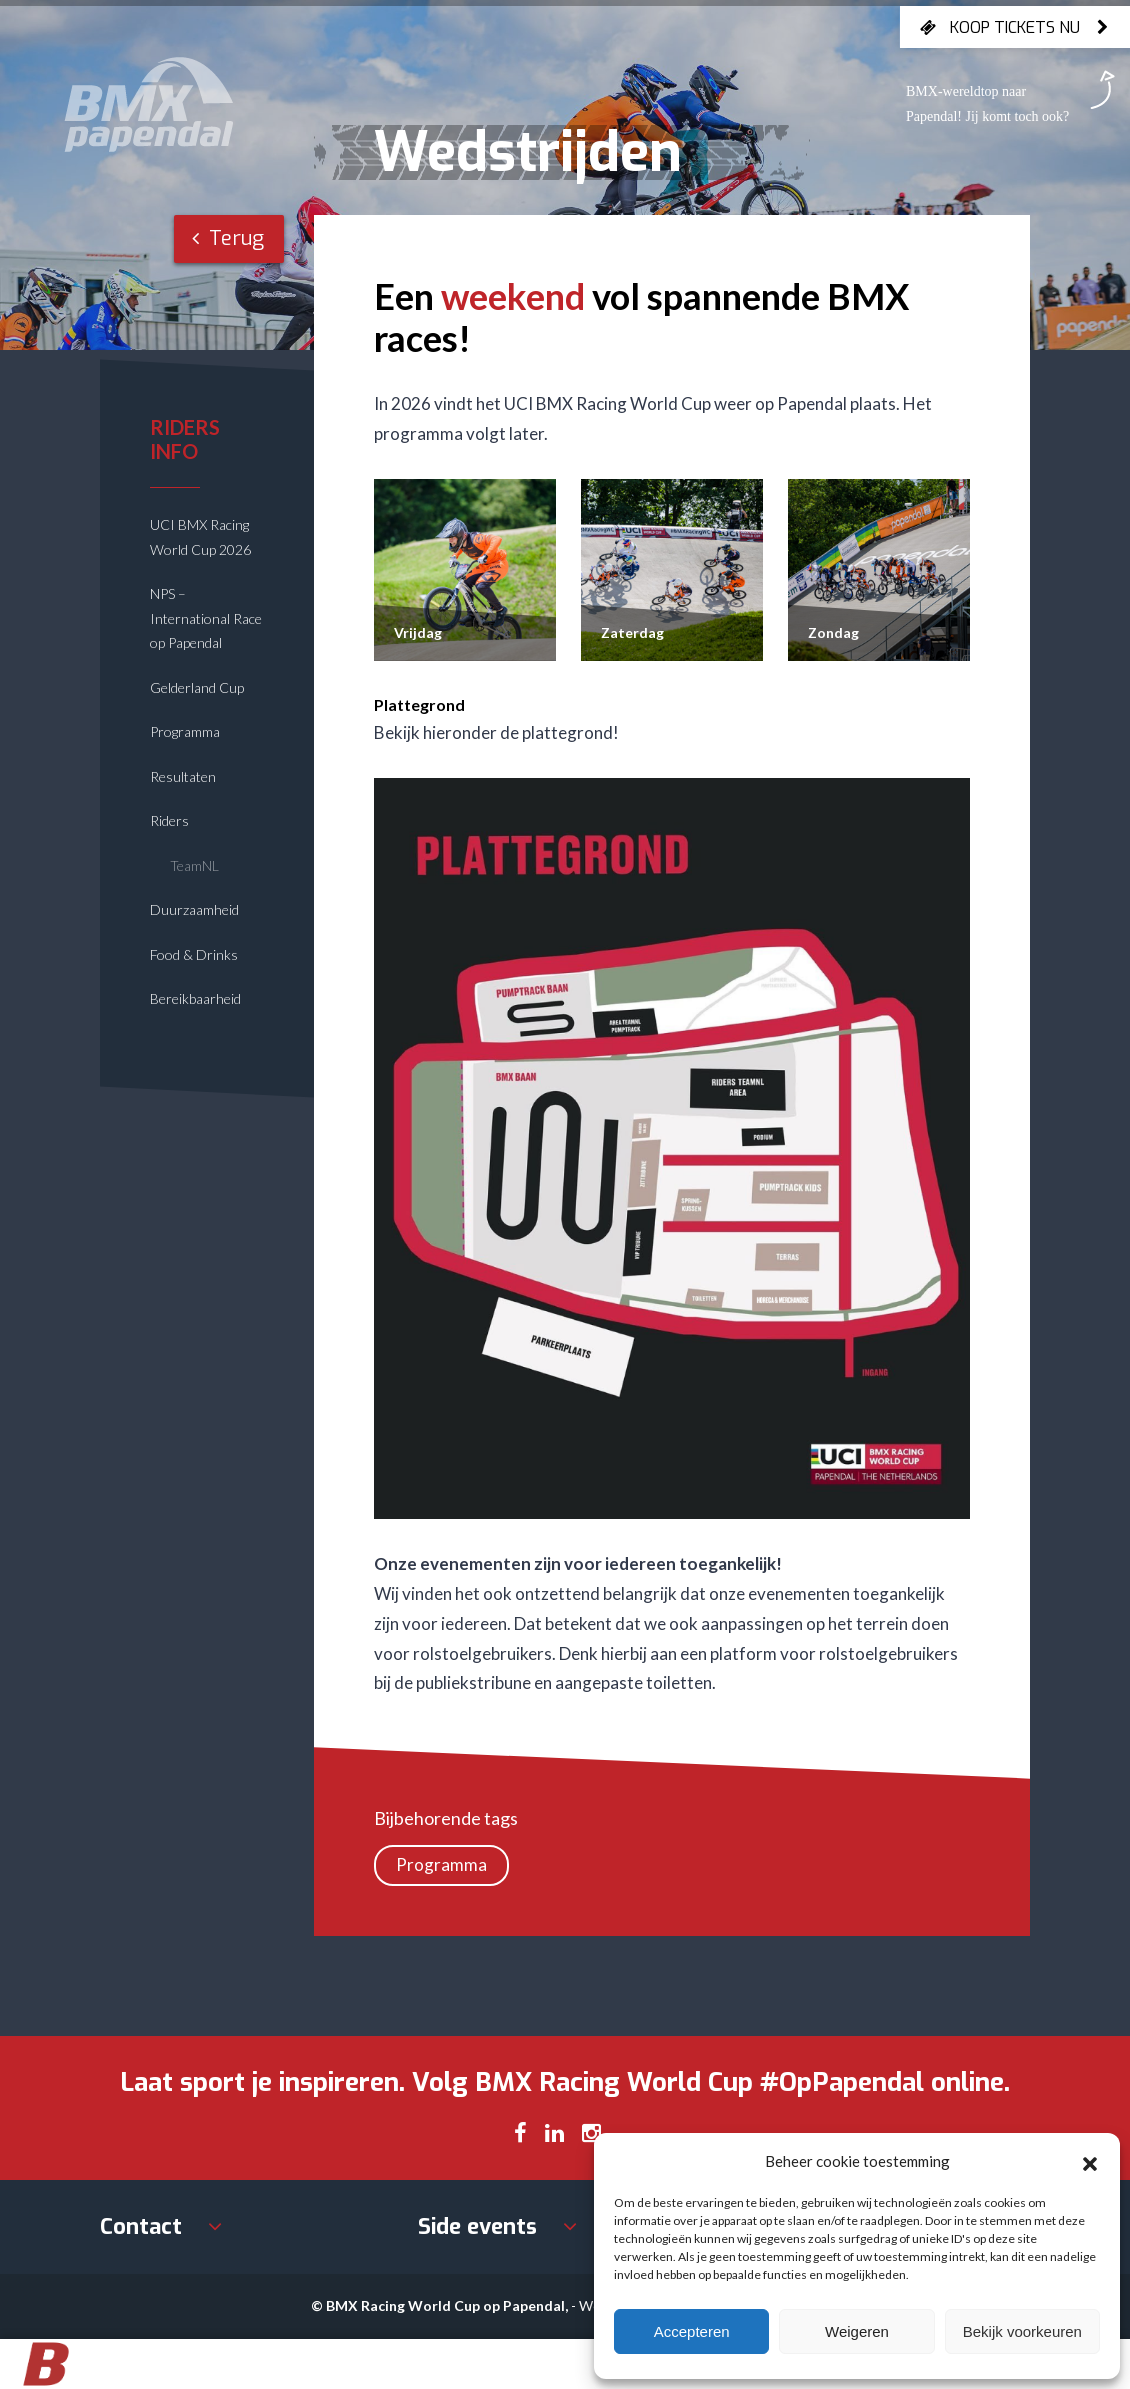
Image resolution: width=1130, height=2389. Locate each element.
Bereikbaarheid (195, 998)
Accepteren (692, 2331)
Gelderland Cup (197, 687)
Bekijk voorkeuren (1022, 2331)
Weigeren (857, 2331)
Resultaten (183, 776)
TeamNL (194, 865)
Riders (169, 820)
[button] (1090, 2161)
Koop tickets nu (1015, 27)
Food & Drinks (194, 954)
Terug (228, 238)
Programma (185, 731)
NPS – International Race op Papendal (206, 618)
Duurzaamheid (194, 909)
